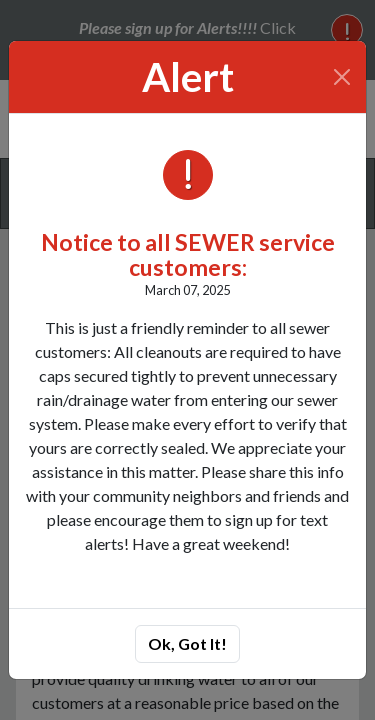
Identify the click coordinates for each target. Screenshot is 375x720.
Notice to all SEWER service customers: (188, 254)
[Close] (342, 77)
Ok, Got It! (187, 643)
